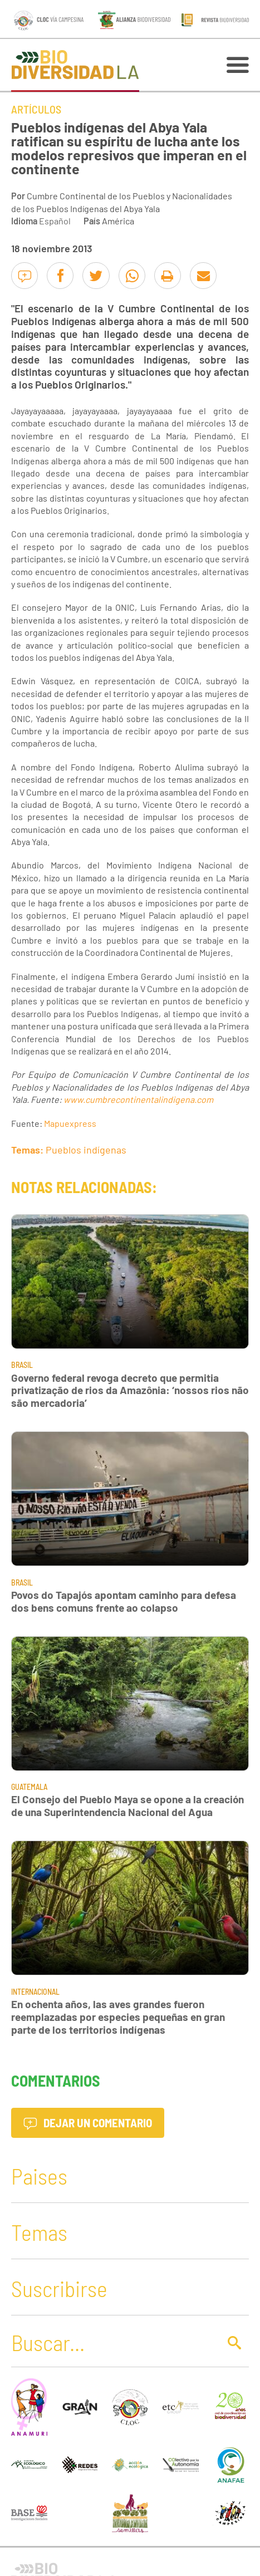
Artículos (36, 109)
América (118, 220)
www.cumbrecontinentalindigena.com (138, 1099)
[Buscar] (112, 2342)
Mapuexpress (70, 1123)
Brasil (22, 1365)
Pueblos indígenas (86, 1150)
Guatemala (29, 1787)
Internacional (35, 1991)
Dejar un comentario (87, 2123)
